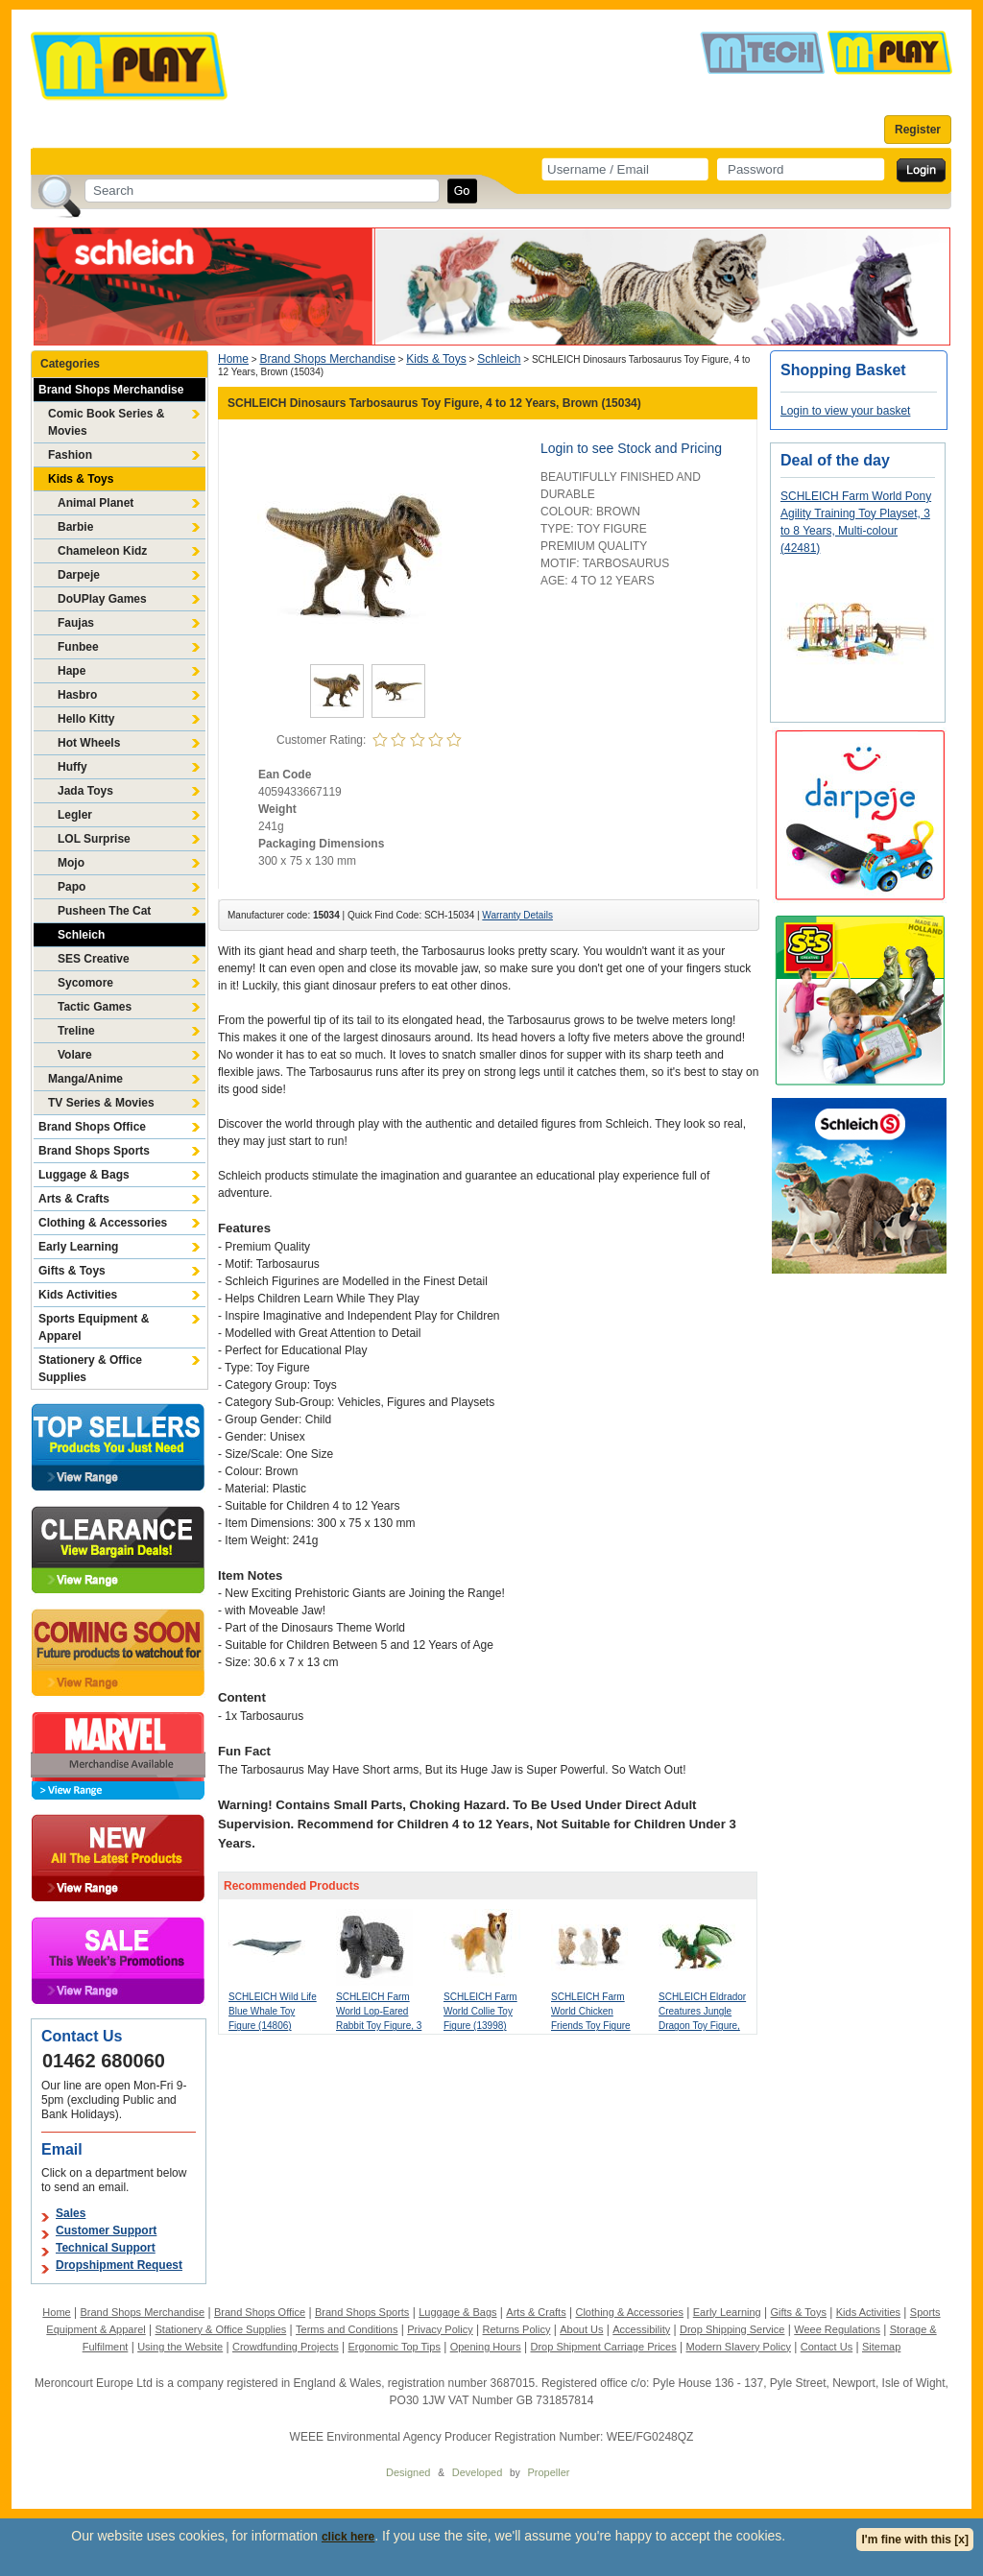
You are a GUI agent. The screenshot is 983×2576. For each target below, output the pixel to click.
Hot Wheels (89, 743)
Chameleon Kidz (102, 551)
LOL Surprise (94, 839)
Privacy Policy (439, 2329)
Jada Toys (85, 791)
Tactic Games (95, 1007)
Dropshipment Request (119, 2265)
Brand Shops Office (92, 1126)
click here (348, 2536)
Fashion (70, 455)
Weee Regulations (837, 2329)
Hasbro (77, 695)
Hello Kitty (86, 719)
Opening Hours (485, 2346)
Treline (76, 1031)
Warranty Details (517, 915)
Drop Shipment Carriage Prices (603, 2346)
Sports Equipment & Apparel (93, 1327)
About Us (581, 2329)
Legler (75, 815)
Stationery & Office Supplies (90, 1368)
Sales (70, 2213)
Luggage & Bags (84, 1174)
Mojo (71, 863)
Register (918, 129)
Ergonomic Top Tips (394, 2346)
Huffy (72, 767)
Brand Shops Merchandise (110, 389)
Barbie (75, 527)
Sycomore (85, 983)
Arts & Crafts (73, 1198)
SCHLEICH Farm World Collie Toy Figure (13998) (480, 2011)
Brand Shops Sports (94, 1150)
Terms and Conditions (346, 2329)
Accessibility (641, 2329)
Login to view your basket (845, 410)
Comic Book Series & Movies (106, 422)
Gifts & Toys (72, 1270)
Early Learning (78, 1246)
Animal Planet (95, 503)
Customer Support (106, 2230)
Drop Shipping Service (732, 2329)
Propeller (548, 2472)
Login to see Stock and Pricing (631, 448)
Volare (75, 1054)
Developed (477, 2472)
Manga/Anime (85, 1078)
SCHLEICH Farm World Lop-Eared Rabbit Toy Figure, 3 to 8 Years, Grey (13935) (378, 2026)
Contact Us (826, 2346)
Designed (408, 2472)
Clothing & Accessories (102, 1222)
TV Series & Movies (101, 1102)
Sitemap (881, 2346)
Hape (71, 671)
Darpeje (79, 575)
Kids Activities (77, 1294)
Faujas (76, 623)
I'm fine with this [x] (915, 2539)
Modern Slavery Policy (738, 2346)
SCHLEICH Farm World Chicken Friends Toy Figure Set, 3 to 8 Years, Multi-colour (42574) (593, 2026)
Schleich (81, 935)
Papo (71, 887)
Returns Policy (517, 2329)
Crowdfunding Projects (285, 2346)
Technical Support (106, 2247)
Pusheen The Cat (104, 911)
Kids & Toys (80, 479)
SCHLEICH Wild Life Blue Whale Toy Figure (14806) (272, 2011)
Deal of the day (835, 460)
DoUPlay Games (102, 599)
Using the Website (180, 2346)
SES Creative (94, 959)
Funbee (78, 647)
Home (233, 359)
